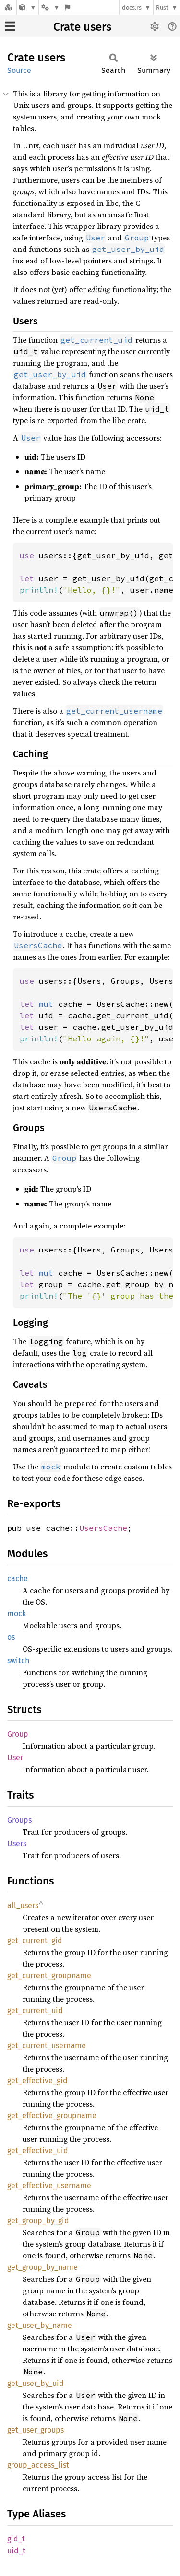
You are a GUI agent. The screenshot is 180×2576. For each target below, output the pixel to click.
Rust (162, 7)
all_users (22, 1905)
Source (19, 70)
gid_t (16, 2538)
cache (17, 1578)
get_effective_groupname (51, 2115)
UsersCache (103, 1528)
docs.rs (132, 7)
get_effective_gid (37, 2080)
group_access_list (38, 2464)
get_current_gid (34, 1940)
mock (16, 1613)
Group (17, 1734)
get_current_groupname (49, 1975)
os (11, 1637)
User (15, 1757)
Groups (19, 1820)
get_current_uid (35, 2010)
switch (18, 1660)
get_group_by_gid (38, 2220)
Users (16, 1843)
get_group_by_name (42, 2267)
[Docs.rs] (8, 7)
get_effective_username (49, 2185)
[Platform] (50, 7)
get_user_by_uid (35, 2383)
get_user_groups (35, 2429)
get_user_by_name (39, 2325)
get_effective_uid (37, 2150)
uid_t (16, 2550)
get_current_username (46, 2045)
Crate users (82, 27)
